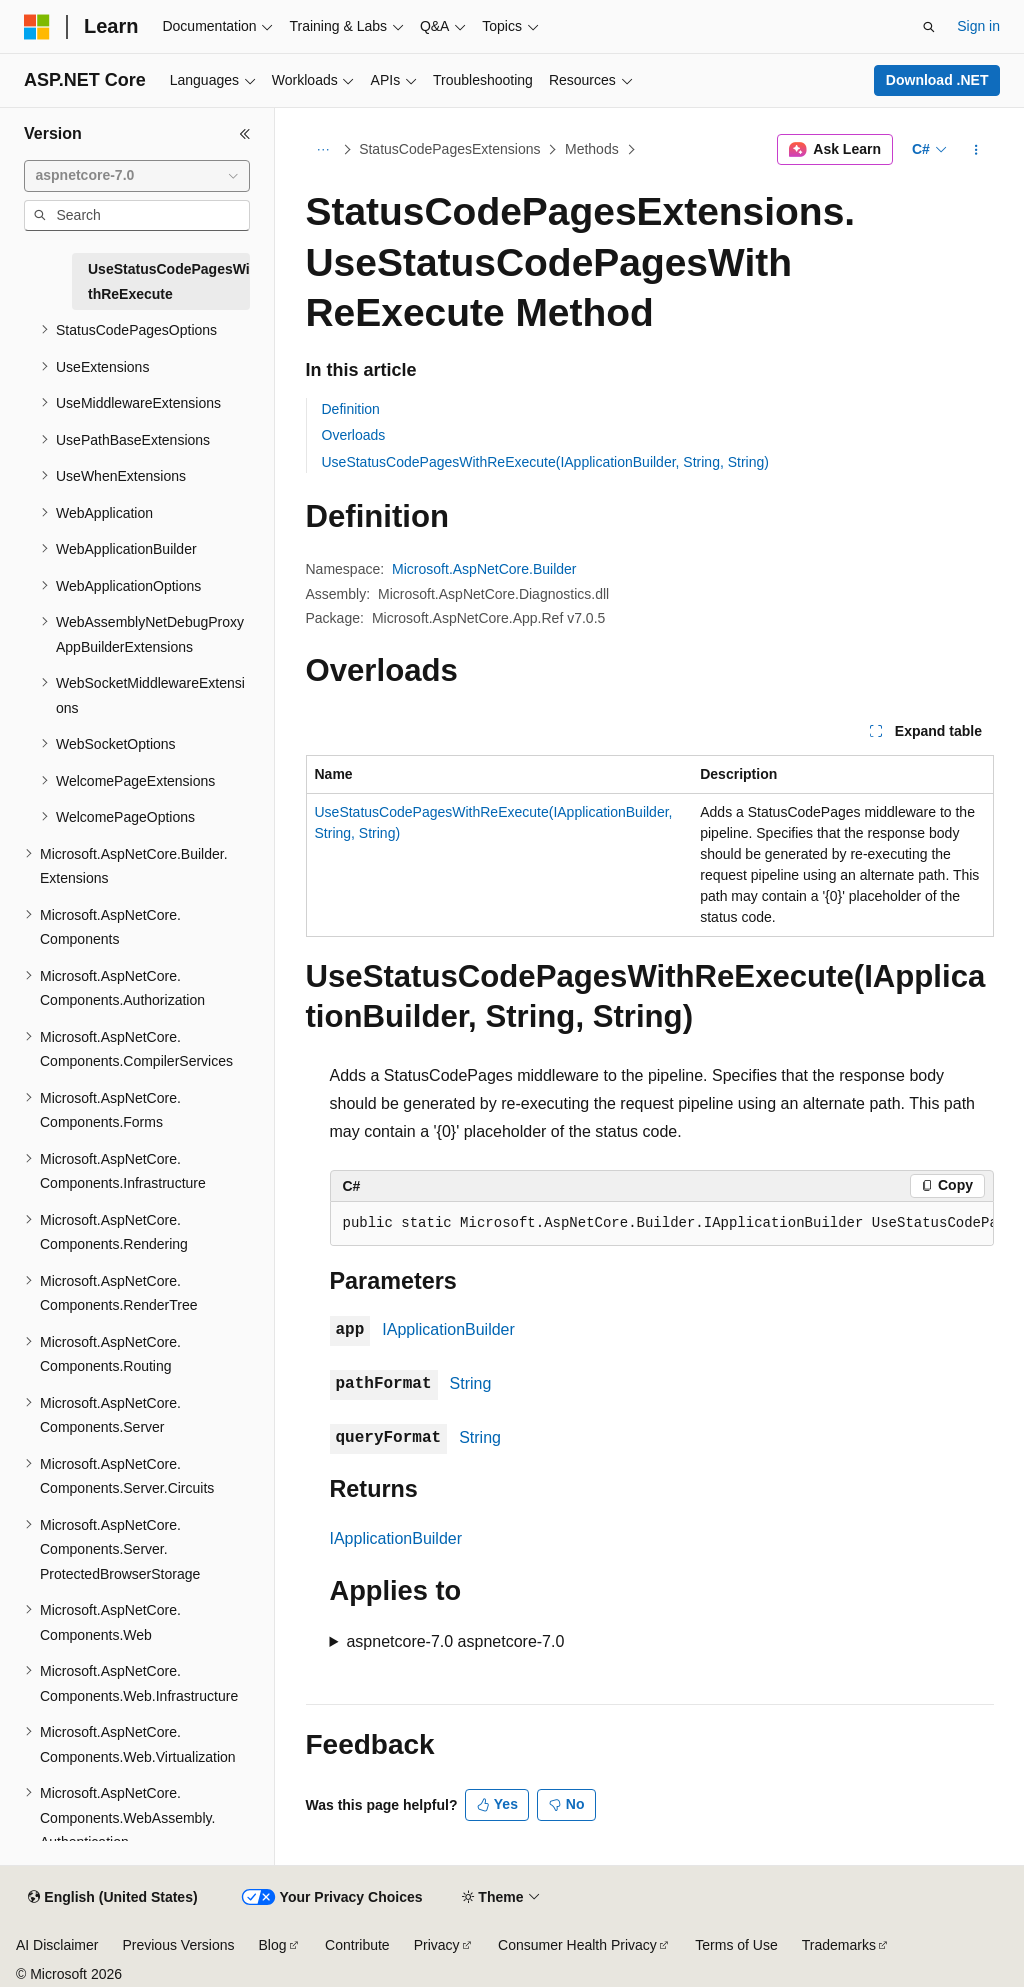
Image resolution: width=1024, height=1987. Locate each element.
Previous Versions (178, 1945)
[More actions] (975, 150)
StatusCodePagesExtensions (449, 149)
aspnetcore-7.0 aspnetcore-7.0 (455, 1641)
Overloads (354, 435)
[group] (662, 1224)
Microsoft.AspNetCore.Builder (484, 569)
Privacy (437, 1945)
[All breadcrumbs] (323, 150)
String (471, 1383)
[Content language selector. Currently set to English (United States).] (112, 1898)
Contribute (357, 1945)
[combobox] (137, 176)
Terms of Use (736, 1945)
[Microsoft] (37, 27)
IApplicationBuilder (448, 1329)
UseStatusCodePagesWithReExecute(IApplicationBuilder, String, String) (545, 462)
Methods (592, 149)
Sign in (978, 26)
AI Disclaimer (57, 1945)
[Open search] (929, 27)
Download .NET (937, 80)
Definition (351, 409)
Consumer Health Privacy (577, 1945)
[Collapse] (245, 134)
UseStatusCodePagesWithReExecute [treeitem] (169, 281)
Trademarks (839, 1945)
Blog (273, 1945)
